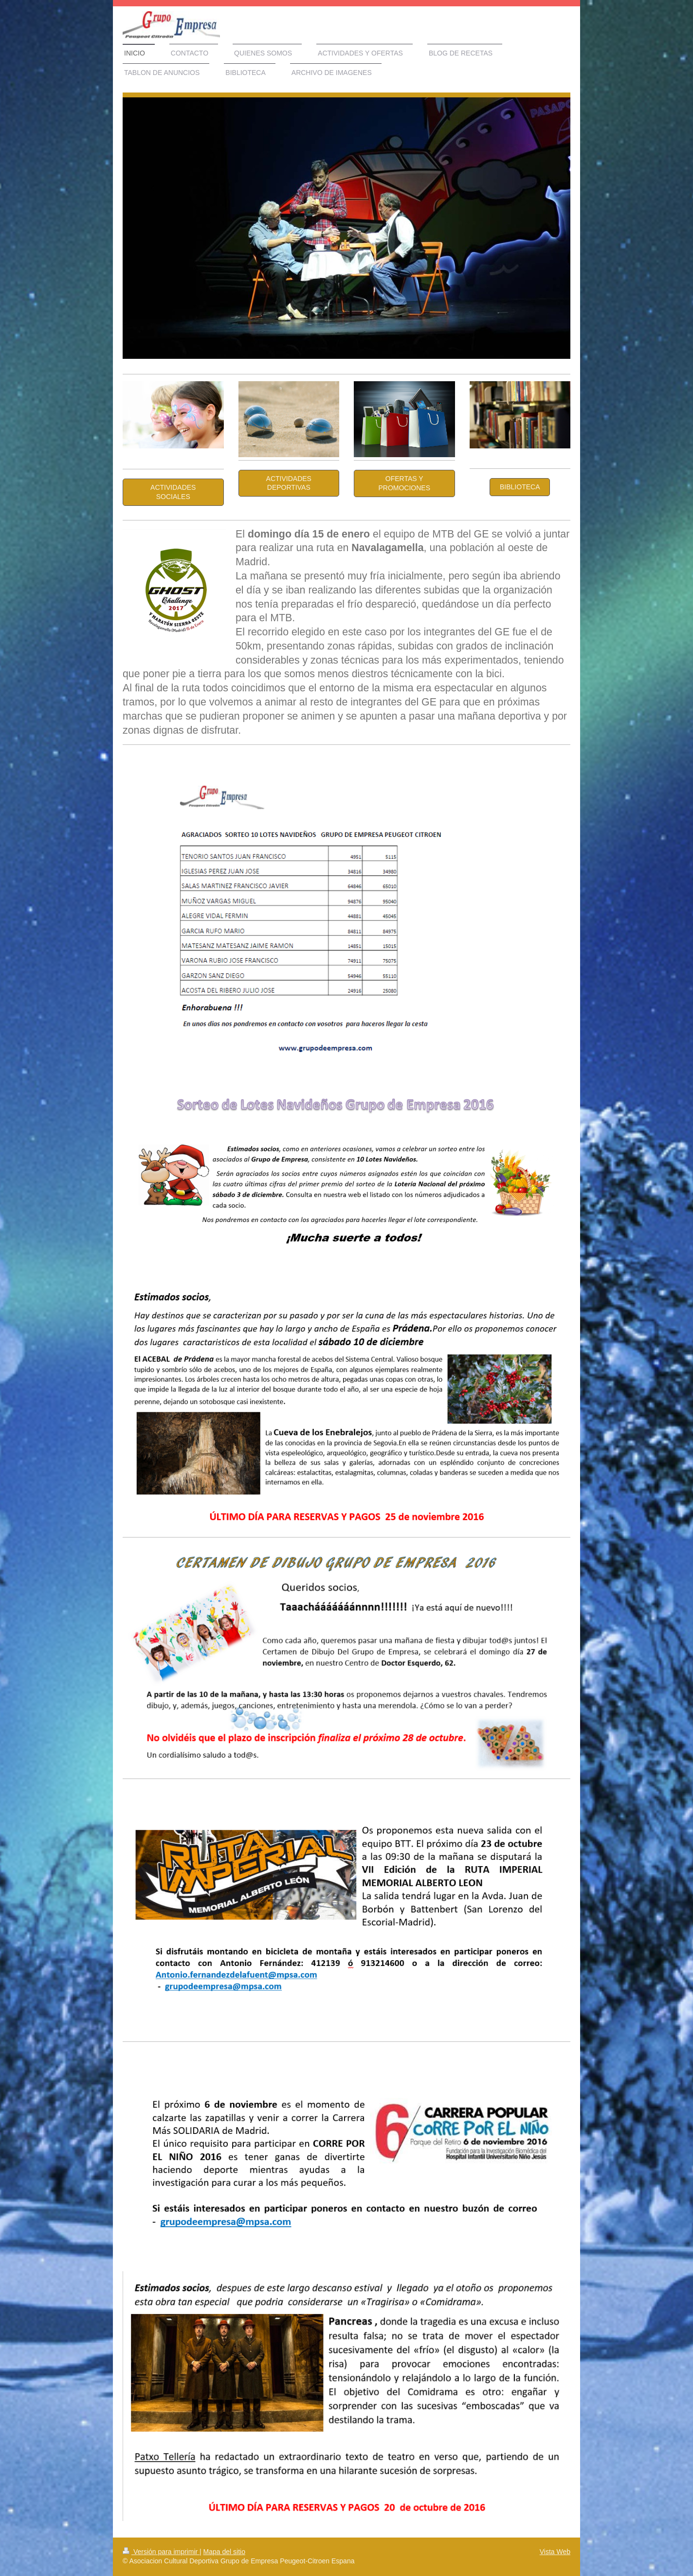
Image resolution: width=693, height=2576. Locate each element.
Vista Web (555, 2552)
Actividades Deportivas (288, 483)
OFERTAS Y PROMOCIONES (404, 483)
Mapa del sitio (224, 2552)
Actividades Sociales (173, 491)
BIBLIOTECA (520, 487)
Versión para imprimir (161, 2552)
